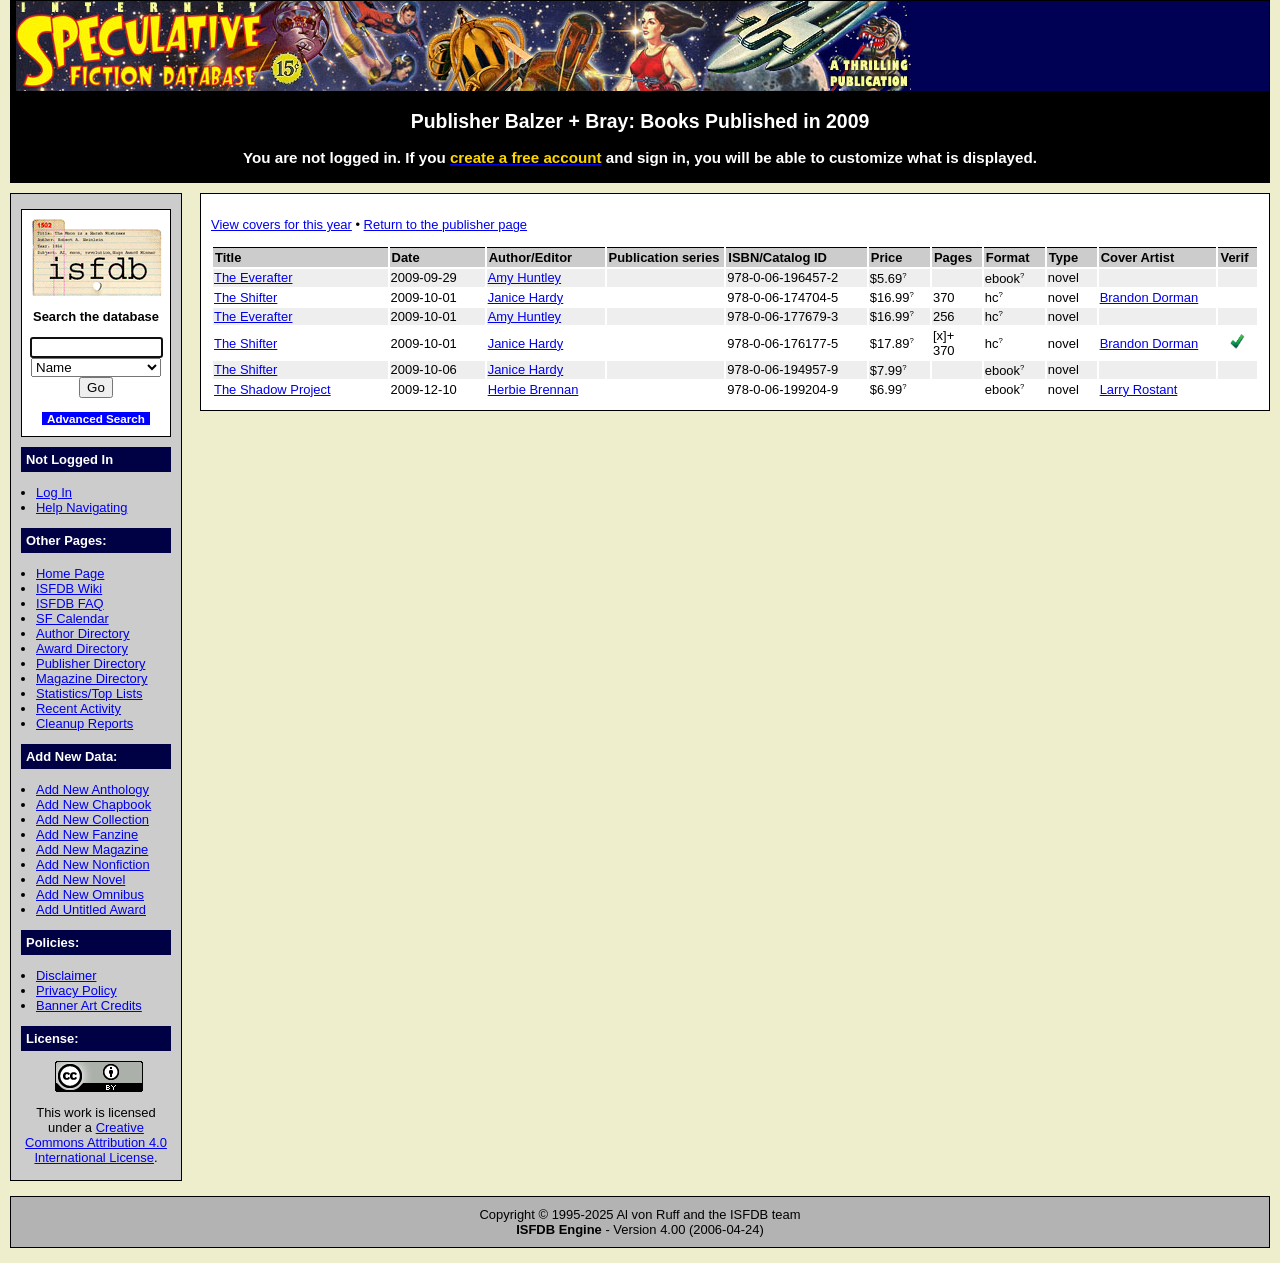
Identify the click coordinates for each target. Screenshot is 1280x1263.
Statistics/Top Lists (89, 693)
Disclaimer (66, 975)
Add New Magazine (92, 849)
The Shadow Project (272, 389)
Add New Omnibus (90, 894)
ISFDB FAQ (70, 603)
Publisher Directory (90, 663)
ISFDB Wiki (69, 588)
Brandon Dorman (1149, 297)
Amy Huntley (524, 277)
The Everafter (253, 277)
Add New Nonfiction (93, 864)
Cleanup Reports (84, 723)
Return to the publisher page (445, 224)
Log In (54, 492)
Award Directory (82, 648)
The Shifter (245, 297)
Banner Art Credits (89, 1005)
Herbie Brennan (533, 389)
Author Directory (83, 633)
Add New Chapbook (93, 804)
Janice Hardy (526, 297)
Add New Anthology (92, 789)
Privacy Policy (76, 990)
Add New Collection (92, 819)
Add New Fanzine (87, 834)
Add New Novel (80, 879)
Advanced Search (96, 418)
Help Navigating (81, 507)
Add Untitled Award (91, 909)
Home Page (70, 573)
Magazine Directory (92, 678)
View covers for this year (281, 224)
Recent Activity (78, 708)
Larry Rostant (1139, 389)
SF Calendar (72, 618)
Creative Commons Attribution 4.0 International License (96, 1142)
